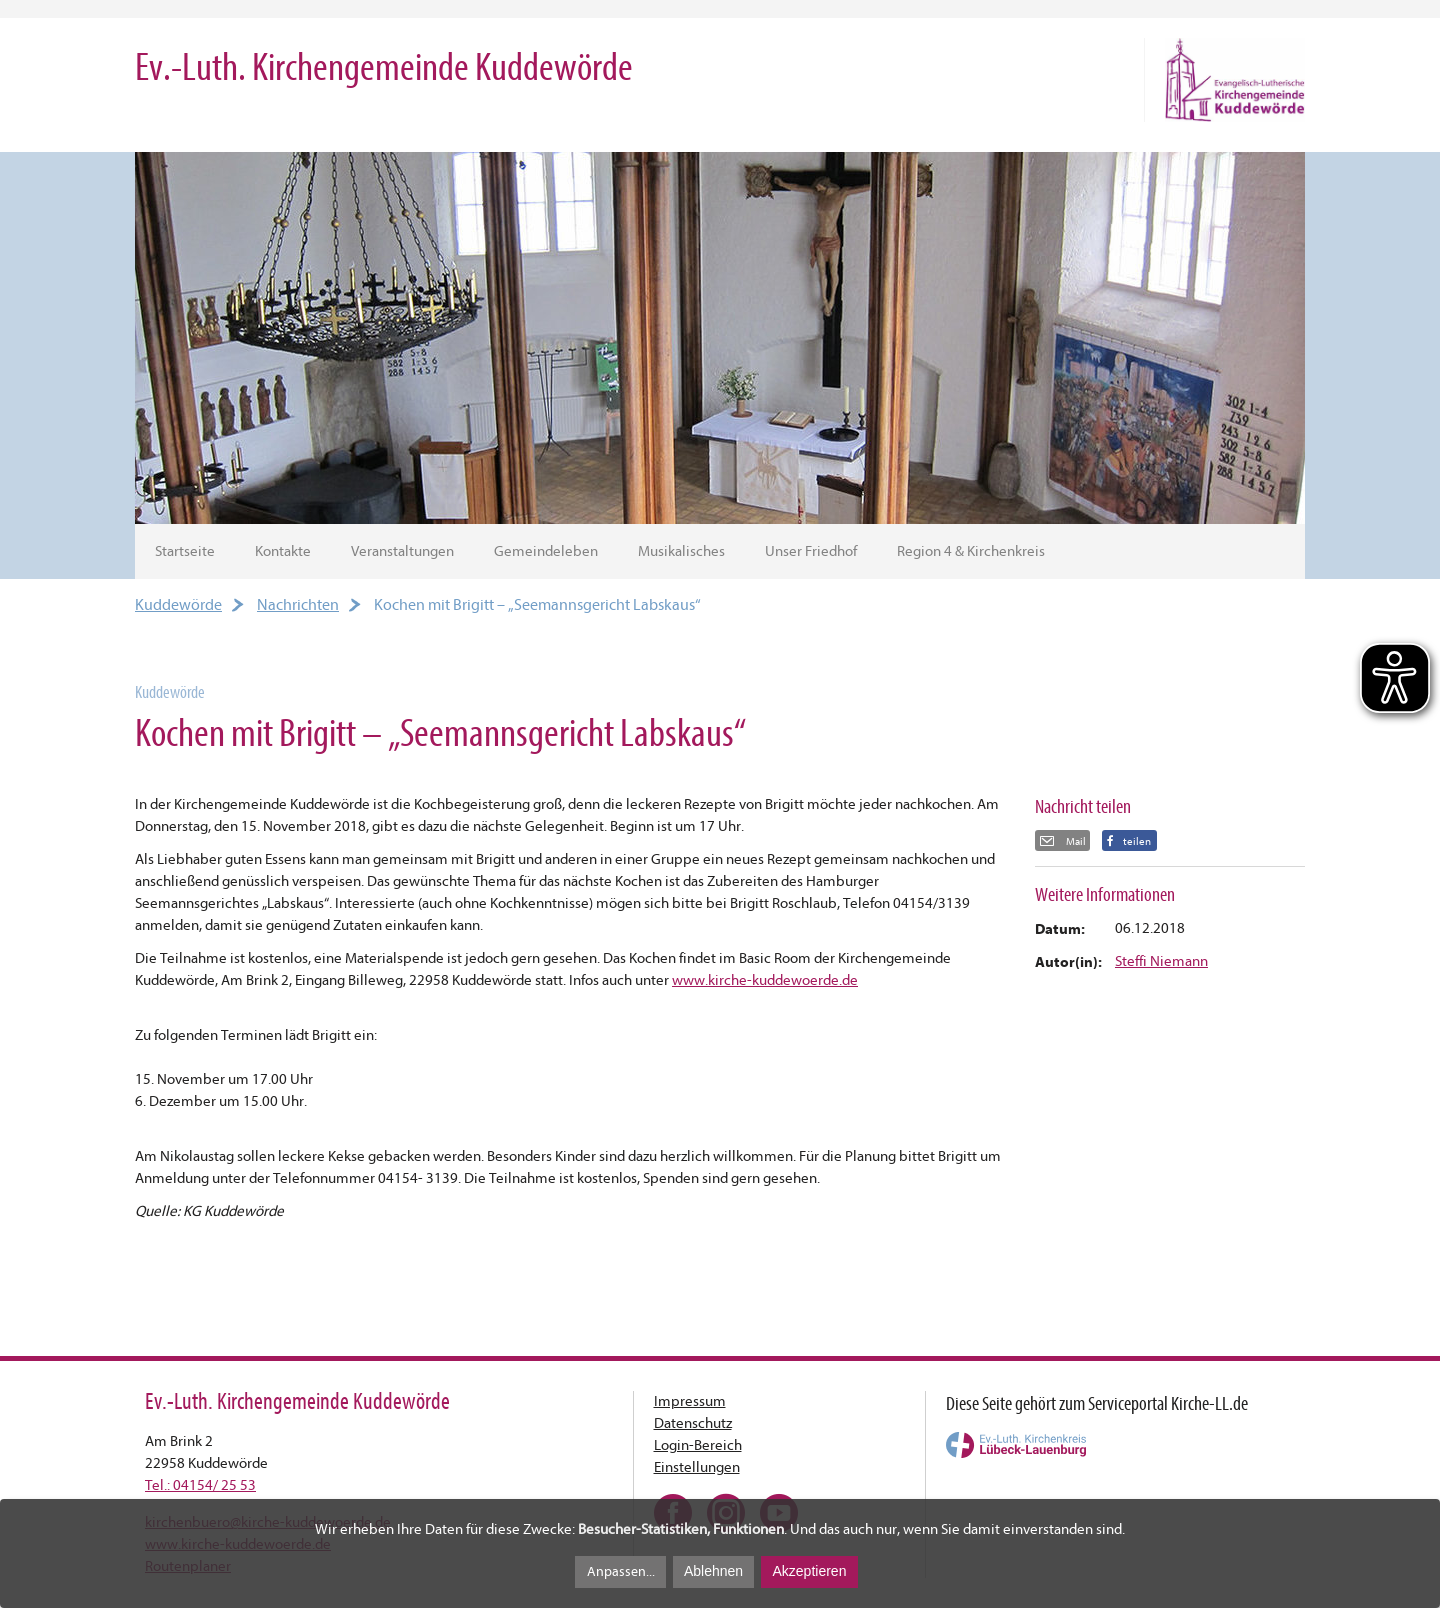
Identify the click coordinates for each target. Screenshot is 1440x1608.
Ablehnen (713, 1571)
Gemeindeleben (546, 551)
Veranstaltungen (402, 551)
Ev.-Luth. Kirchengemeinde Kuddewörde (384, 67)
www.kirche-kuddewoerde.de (765, 980)
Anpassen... (621, 1571)
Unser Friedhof (811, 551)
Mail (1075, 841)
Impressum (690, 1401)
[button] (1129, 840)
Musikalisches (681, 551)
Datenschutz (693, 1423)
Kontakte (283, 551)
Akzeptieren (809, 1571)
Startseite (185, 551)
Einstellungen (697, 1467)
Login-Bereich (698, 1445)
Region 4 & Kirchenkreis (971, 551)
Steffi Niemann (1161, 961)
